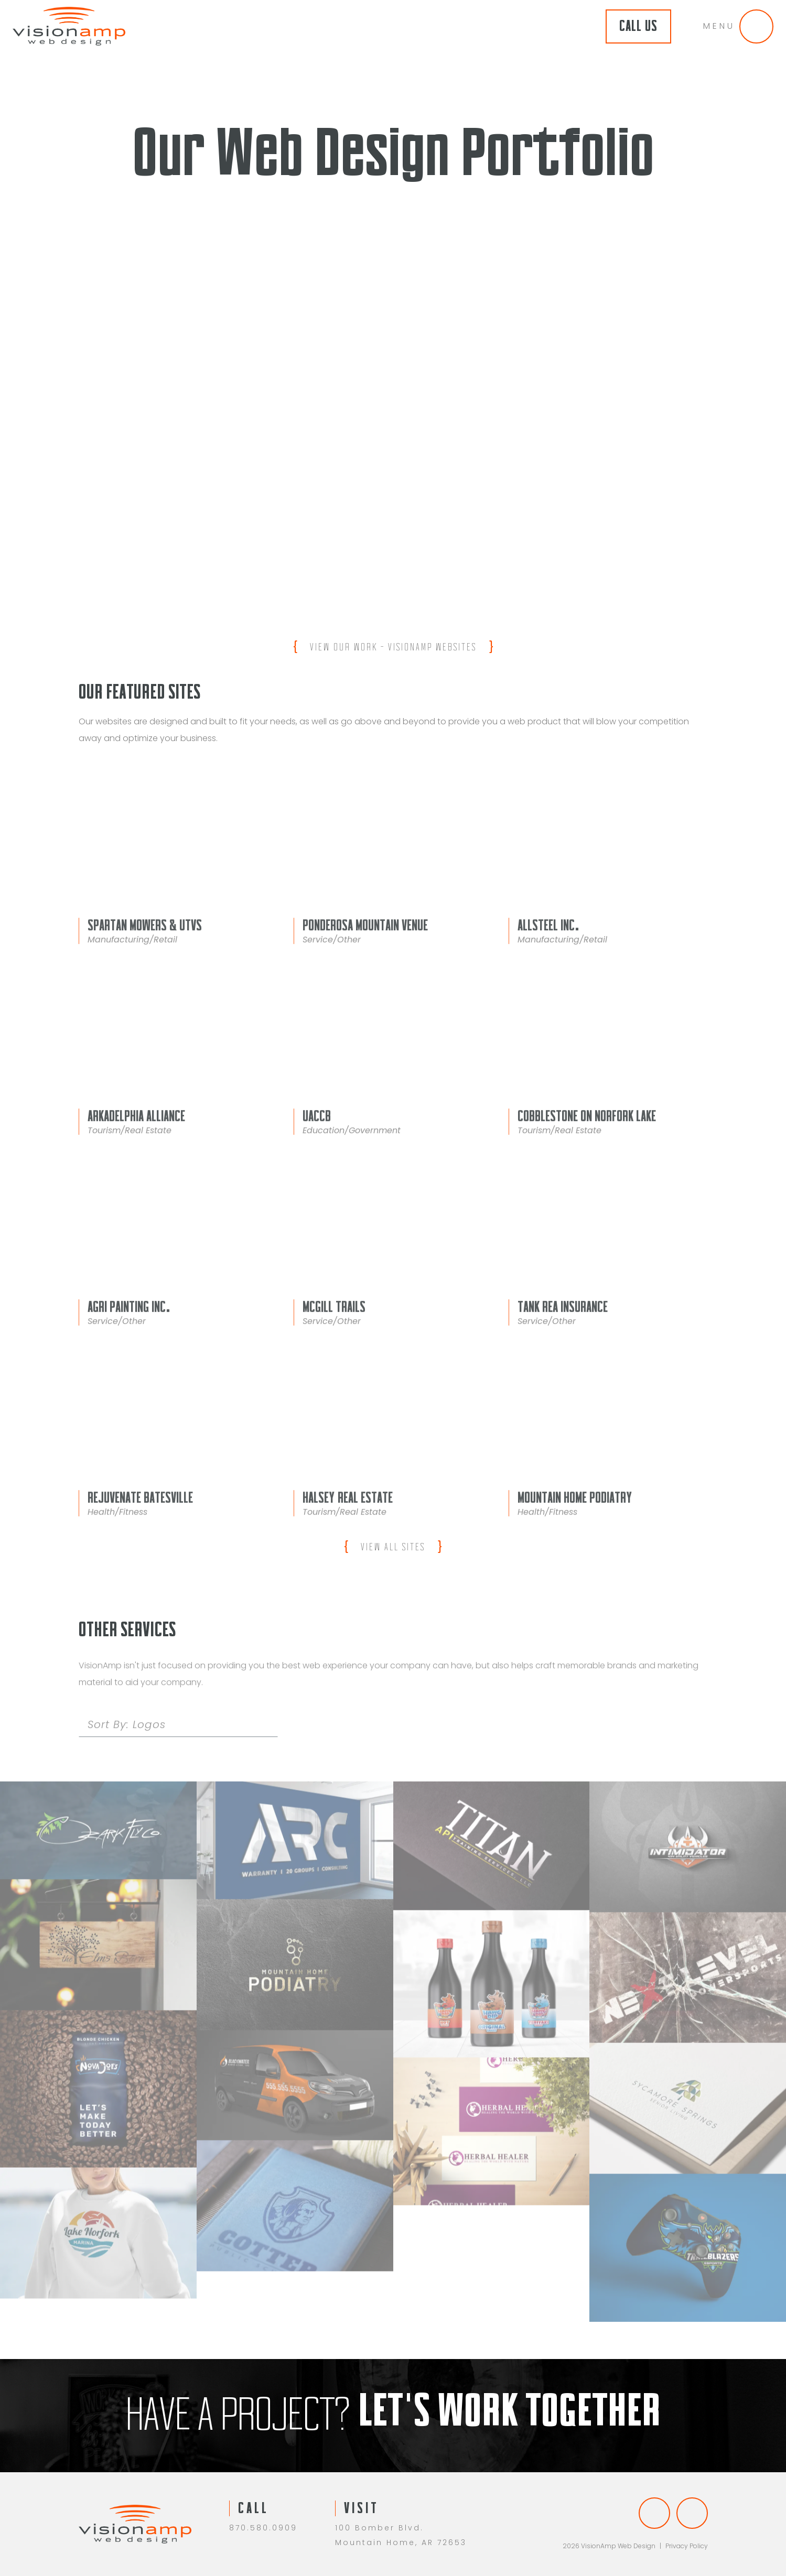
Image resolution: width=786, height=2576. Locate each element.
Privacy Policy (686, 2545)
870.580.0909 (263, 2528)
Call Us (638, 26)
